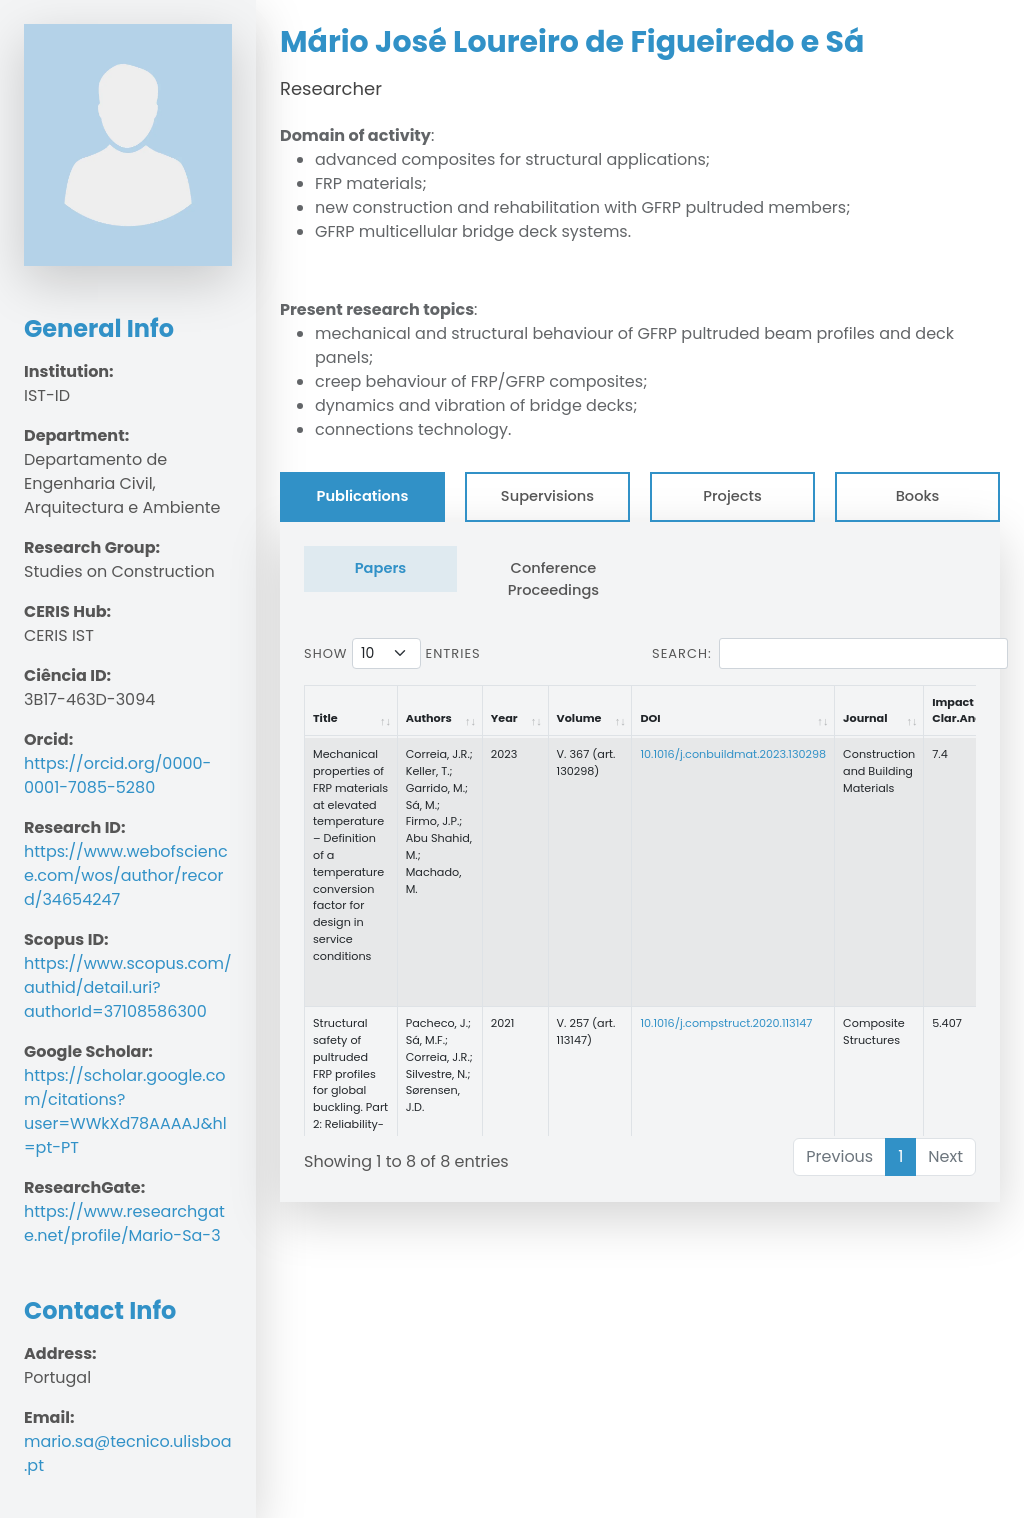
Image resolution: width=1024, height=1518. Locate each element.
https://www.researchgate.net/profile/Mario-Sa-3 (124, 1223)
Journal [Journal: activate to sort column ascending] (865, 718)
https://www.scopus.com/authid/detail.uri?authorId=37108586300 (128, 987)
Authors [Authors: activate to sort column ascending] (429, 718)
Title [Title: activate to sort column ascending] (325, 718)
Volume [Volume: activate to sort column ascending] (579, 718)
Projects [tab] (732, 496)
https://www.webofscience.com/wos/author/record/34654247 (126, 875)
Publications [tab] (363, 496)
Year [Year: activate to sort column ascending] (504, 718)
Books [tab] (918, 496)
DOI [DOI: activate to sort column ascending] (650, 718)
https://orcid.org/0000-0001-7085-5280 (117, 775)
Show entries (392, 653)
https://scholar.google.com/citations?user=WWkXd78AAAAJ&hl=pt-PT (125, 1111)
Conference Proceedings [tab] (553, 579)
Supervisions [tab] (547, 496)
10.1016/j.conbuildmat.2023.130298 (733, 754)
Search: (830, 653)
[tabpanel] (640, 862)
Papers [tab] (381, 568)
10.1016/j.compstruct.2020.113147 (726, 1023)
